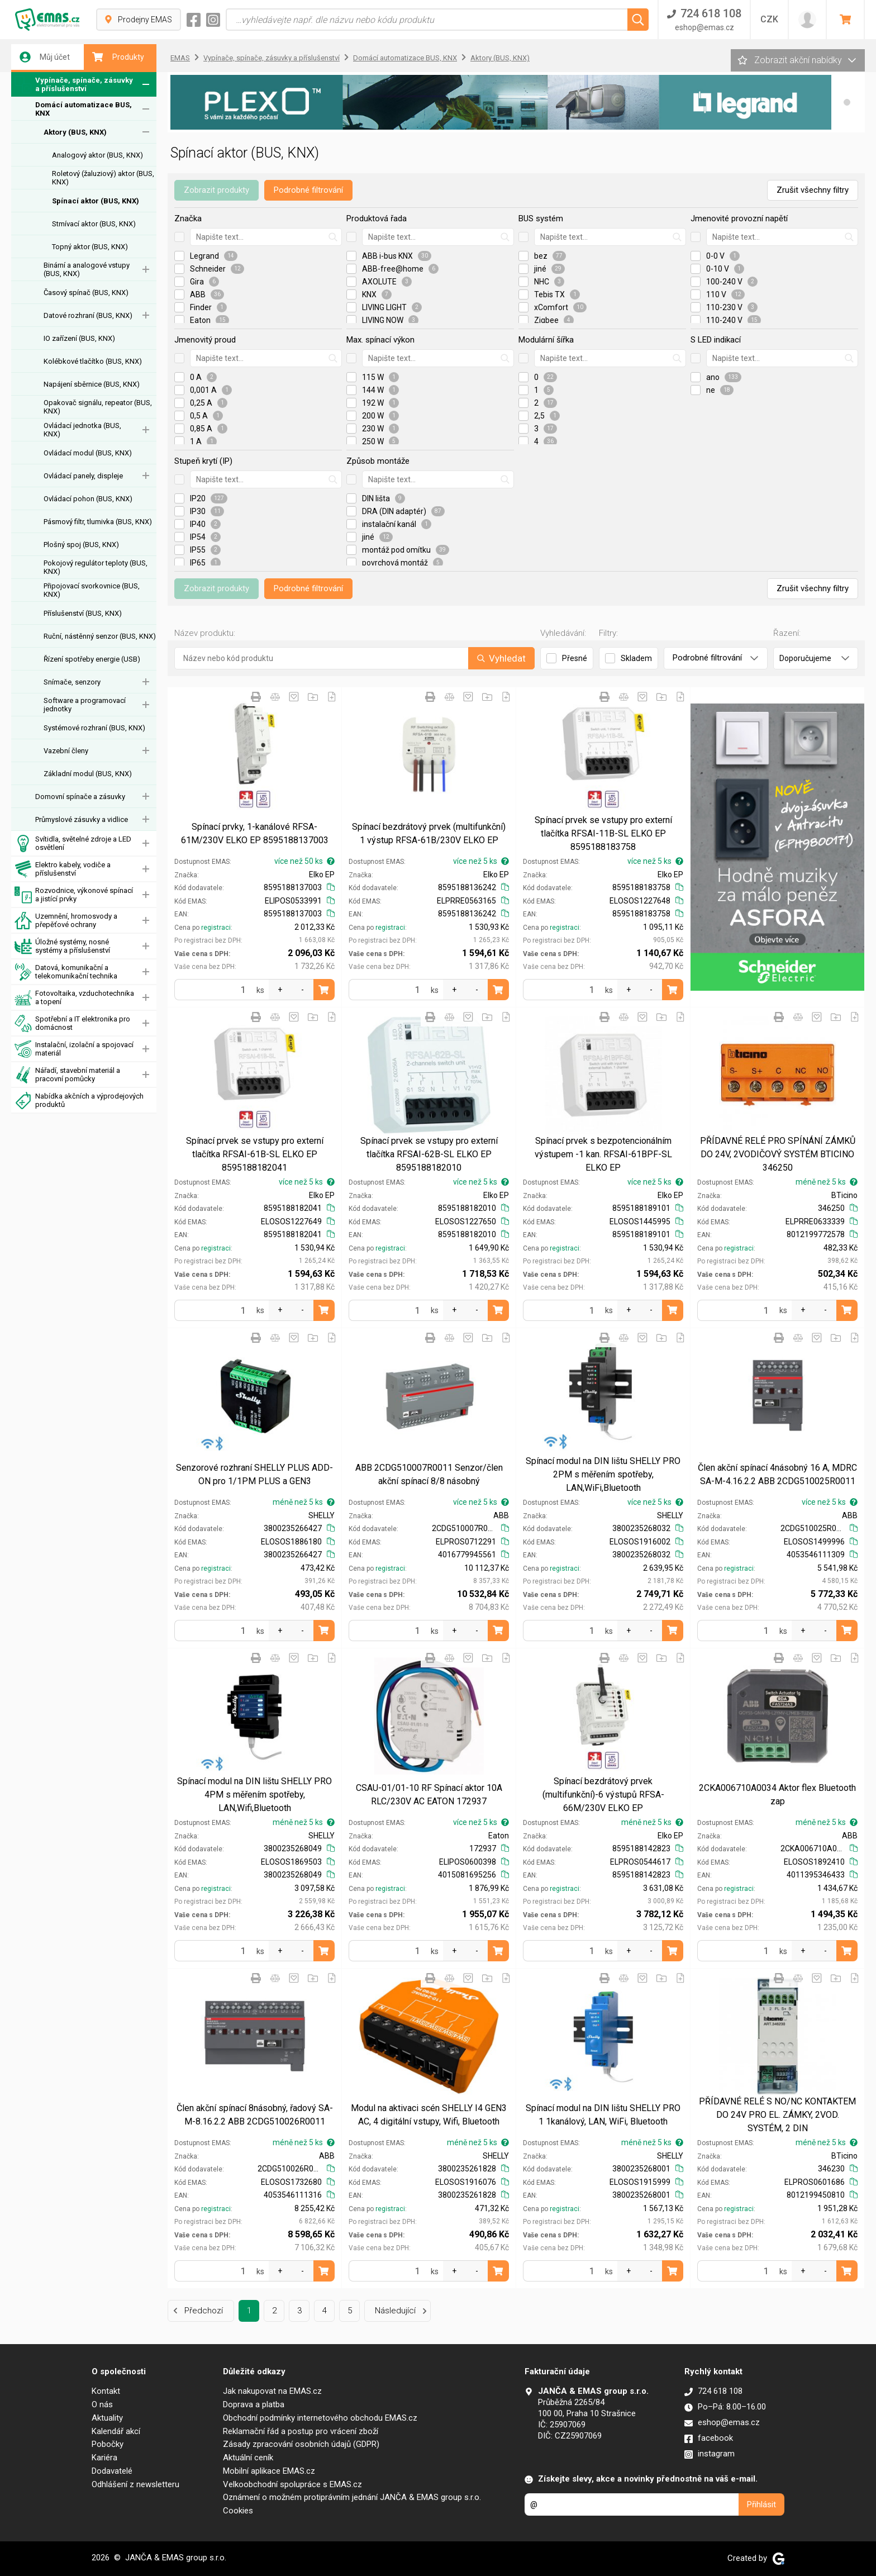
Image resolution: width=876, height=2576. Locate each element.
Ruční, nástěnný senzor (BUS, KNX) (100, 636)
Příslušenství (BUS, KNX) (83, 613)
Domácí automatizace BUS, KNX (83, 109)
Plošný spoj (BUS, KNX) (81, 544)
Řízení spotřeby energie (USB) (92, 659)
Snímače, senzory (72, 682)
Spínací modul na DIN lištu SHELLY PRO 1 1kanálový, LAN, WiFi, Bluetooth (603, 2115)
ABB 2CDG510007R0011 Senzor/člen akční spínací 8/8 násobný (429, 1474)
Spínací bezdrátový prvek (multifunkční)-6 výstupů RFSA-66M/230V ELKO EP (603, 1794)
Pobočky (107, 2444)
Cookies (238, 2511)
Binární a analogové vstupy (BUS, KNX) (87, 269)
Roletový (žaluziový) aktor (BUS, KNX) (103, 177)
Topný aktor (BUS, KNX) (90, 247)
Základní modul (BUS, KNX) (88, 773)
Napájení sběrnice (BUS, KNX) (92, 384)
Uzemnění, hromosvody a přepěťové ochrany (66, 920)
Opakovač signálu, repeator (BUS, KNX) (98, 406)
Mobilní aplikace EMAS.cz (269, 2471)
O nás (102, 2404)
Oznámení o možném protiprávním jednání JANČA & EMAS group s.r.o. (352, 2497)
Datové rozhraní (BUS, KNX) (88, 315)
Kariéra (104, 2458)
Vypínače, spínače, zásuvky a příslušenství (74, 84)
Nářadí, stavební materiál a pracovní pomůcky (67, 1074)
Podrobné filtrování (308, 190)
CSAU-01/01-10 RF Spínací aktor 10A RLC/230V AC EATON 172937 (429, 1795)
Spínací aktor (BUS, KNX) (95, 201)
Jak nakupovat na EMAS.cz (272, 2391)
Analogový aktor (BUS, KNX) (97, 155)
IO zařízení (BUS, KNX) (79, 338)
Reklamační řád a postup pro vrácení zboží (300, 2431)
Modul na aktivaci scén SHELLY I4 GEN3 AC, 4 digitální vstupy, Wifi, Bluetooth (429, 2115)
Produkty (118, 57)
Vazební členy (66, 751)
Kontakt (106, 2391)
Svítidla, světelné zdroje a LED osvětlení (73, 843)
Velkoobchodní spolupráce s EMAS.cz (292, 2484)
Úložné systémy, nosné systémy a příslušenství (62, 946)
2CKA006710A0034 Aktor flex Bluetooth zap (777, 1795)
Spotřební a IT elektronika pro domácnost (72, 1023)
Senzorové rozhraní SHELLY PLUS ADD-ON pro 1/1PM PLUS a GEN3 (254, 1474)
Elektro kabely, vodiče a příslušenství (63, 869)
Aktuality (107, 2418)
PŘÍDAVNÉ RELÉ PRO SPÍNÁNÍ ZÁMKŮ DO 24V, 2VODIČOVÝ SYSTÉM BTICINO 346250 (777, 1154)
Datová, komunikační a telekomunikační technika (66, 972)
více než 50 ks (304, 861)
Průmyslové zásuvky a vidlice (81, 819)
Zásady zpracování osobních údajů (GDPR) (301, 2444)
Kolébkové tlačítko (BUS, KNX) (93, 361)
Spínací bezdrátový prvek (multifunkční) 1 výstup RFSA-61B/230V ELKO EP (429, 833)
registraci (216, 927)
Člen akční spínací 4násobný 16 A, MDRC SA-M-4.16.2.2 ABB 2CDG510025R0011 (777, 1474)
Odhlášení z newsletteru (135, 2484)
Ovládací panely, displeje (83, 476)
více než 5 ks (481, 861)
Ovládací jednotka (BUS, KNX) (82, 429)
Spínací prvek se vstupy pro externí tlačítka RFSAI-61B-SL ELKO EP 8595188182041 (254, 1154)
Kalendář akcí (116, 2431)
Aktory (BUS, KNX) (75, 132)
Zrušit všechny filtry (813, 190)
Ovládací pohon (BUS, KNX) (88, 499)
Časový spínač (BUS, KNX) (86, 292)
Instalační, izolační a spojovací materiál (74, 1049)
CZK (769, 19)
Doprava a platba (253, 2404)
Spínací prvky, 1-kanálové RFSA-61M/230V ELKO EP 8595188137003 (254, 833)
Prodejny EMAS (138, 19)
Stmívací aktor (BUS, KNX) (94, 224)
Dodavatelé (112, 2471)
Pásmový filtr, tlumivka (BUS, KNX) (98, 521)
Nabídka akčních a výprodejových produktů (79, 1100)
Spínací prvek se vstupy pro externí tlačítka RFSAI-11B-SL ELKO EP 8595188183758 (603, 833)
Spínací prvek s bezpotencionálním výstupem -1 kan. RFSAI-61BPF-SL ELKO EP (603, 1154)
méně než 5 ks (827, 1181)
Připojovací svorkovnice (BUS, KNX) (92, 590)
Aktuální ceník (248, 2458)
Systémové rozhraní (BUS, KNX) (94, 728)
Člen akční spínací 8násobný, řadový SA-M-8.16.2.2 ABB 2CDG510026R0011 (255, 2115)
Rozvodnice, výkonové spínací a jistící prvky (74, 895)
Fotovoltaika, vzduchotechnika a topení (74, 997)
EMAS (180, 58)
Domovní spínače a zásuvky (80, 796)
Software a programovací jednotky (85, 704)
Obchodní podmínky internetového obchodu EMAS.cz (320, 2418)
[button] (847, 102)
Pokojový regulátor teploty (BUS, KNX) (95, 567)
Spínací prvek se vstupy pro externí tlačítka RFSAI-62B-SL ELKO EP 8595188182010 (429, 1154)
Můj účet (45, 57)
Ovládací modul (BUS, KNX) (88, 453)
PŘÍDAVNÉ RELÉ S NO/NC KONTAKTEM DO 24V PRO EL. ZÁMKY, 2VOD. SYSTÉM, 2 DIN (777, 2114)
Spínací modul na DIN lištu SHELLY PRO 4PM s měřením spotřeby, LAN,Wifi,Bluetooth (254, 1794)
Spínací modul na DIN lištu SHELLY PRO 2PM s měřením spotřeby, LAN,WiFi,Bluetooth (603, 1474)
